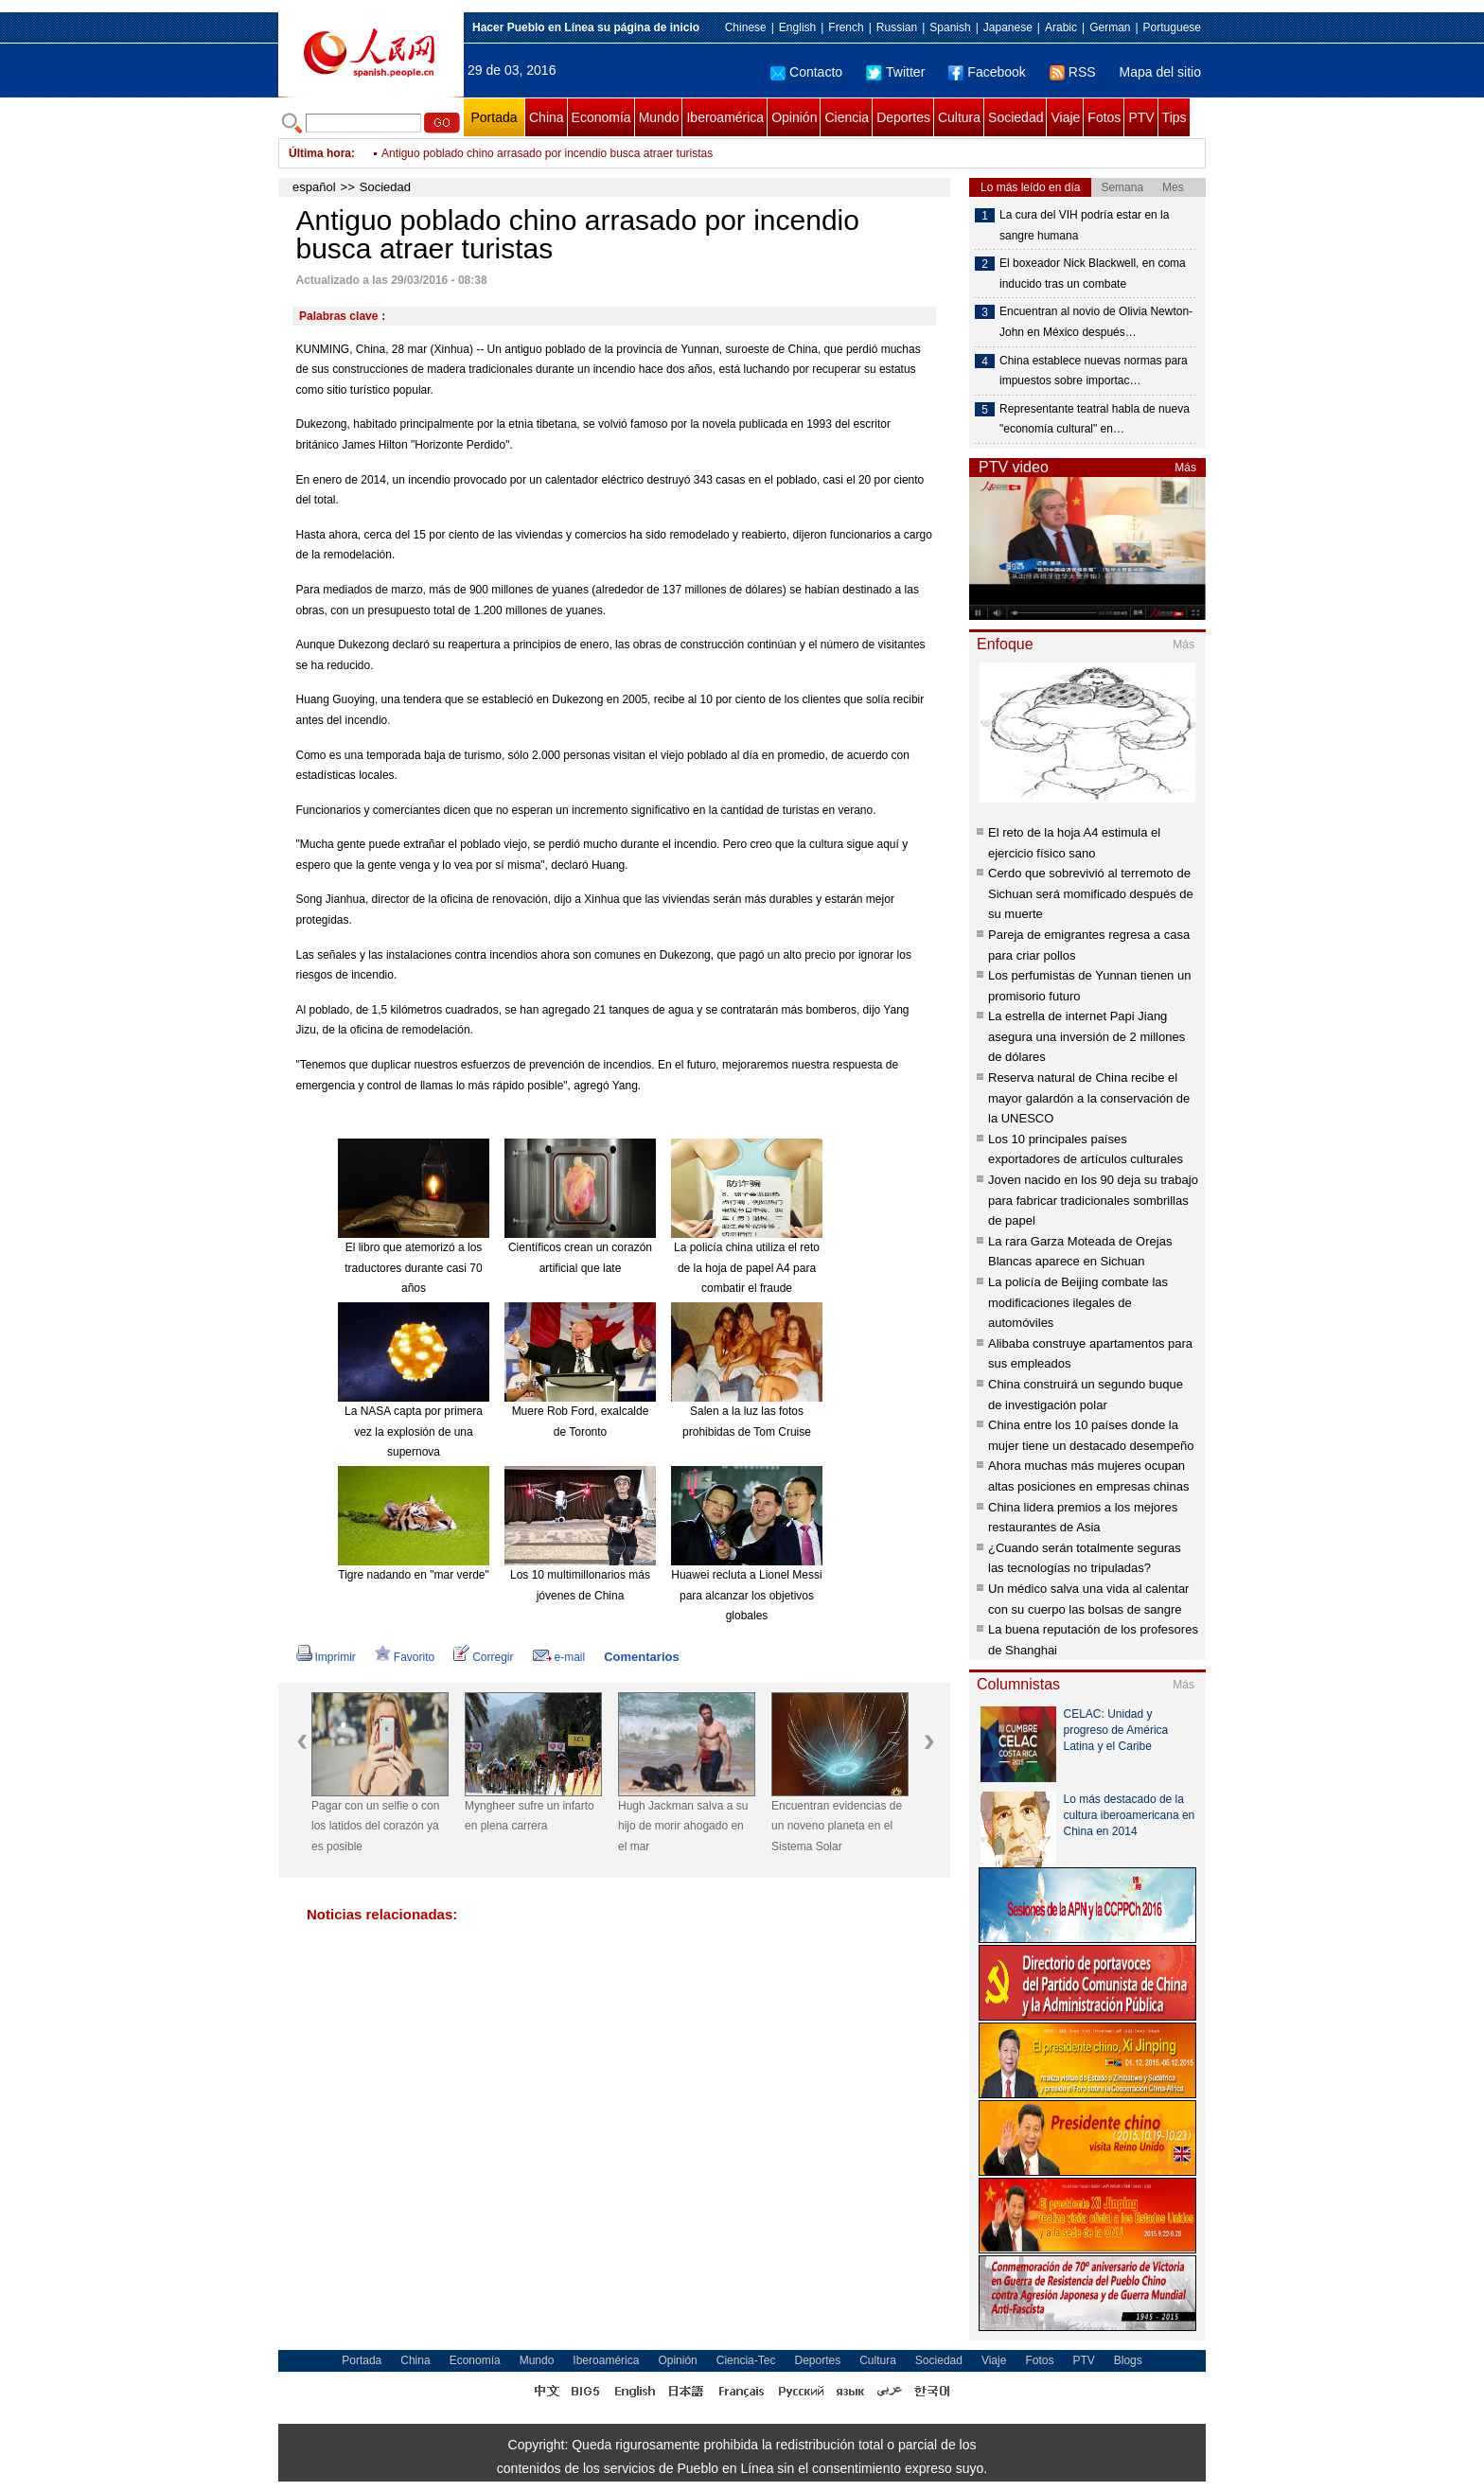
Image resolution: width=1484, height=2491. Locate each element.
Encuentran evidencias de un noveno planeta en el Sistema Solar (836, 1826)
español (314, 187)
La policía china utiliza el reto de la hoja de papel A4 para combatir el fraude (747, 1268)
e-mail (559, 1657)
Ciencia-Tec (746, 2360)
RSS (1073, 72)
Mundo (659, 117)
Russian (896, 27)
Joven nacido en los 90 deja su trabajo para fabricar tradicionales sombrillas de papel (1093, 1200)
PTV (1141, 117)
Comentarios (641, 1657)
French (845, 27)
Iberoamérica (725, 117)
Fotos (1104, 117)
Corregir (483, 1657)
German (1109, 27)
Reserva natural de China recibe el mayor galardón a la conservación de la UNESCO (1089, 1097)
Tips (1174, 117)
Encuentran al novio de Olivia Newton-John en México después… (1095, 322)
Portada (493, 117)
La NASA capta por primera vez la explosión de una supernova (413, 1431)
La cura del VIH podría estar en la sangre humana (1084, 225)
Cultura (959, 117)
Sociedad (1015, 117)
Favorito (404, 1657)
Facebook (986, 72)
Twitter (895, 72)
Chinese (746, 27)
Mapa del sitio (1160, 72)
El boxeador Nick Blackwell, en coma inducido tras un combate (1092, 273)
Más (1185, 467)
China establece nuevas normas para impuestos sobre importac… (1093, 371)
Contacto (806, 72)
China (546, 117)
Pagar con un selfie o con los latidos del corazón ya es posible (375, 1826)
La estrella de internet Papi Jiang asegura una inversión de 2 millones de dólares (1086, 1036)
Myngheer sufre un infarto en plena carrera (529, 1816)
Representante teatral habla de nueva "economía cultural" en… (1094, 419)
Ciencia (846, 117)
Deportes (903, 117)
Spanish (949, 27)
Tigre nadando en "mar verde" (413, 1574)
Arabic (1061, 27)
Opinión (794, 117)
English (797, 27)
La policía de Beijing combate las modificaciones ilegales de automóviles (1078, 1302)
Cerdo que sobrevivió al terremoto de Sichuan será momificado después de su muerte (1090, 893)
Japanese (1008, 27)
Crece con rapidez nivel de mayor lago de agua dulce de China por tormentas (576, 153)
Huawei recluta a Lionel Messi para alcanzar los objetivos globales (746, 1595)
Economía (601, 117)
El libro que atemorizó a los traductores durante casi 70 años (413, 1268)
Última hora (320, 153)
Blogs (1128, 2360)
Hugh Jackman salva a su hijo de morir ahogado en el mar (683, 1826)
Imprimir (326, 1657)
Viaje (1065, 117)
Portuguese (1172, 27)
